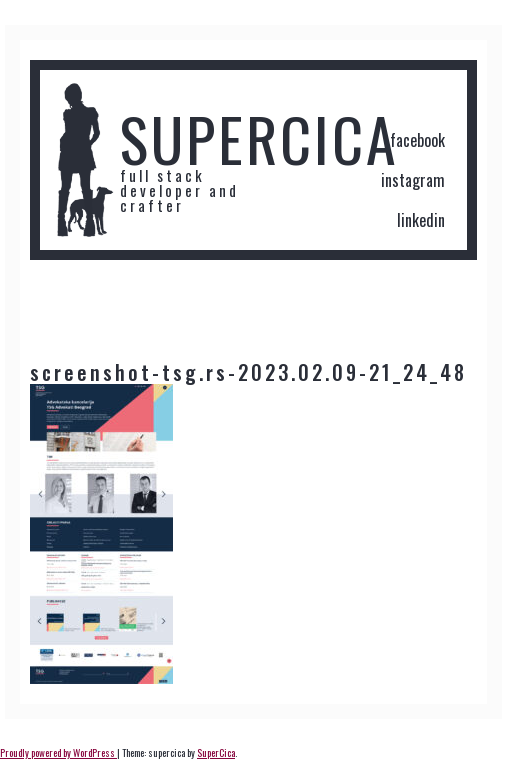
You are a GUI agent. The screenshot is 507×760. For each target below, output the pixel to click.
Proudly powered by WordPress (58, 752)
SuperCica (216, 752)
